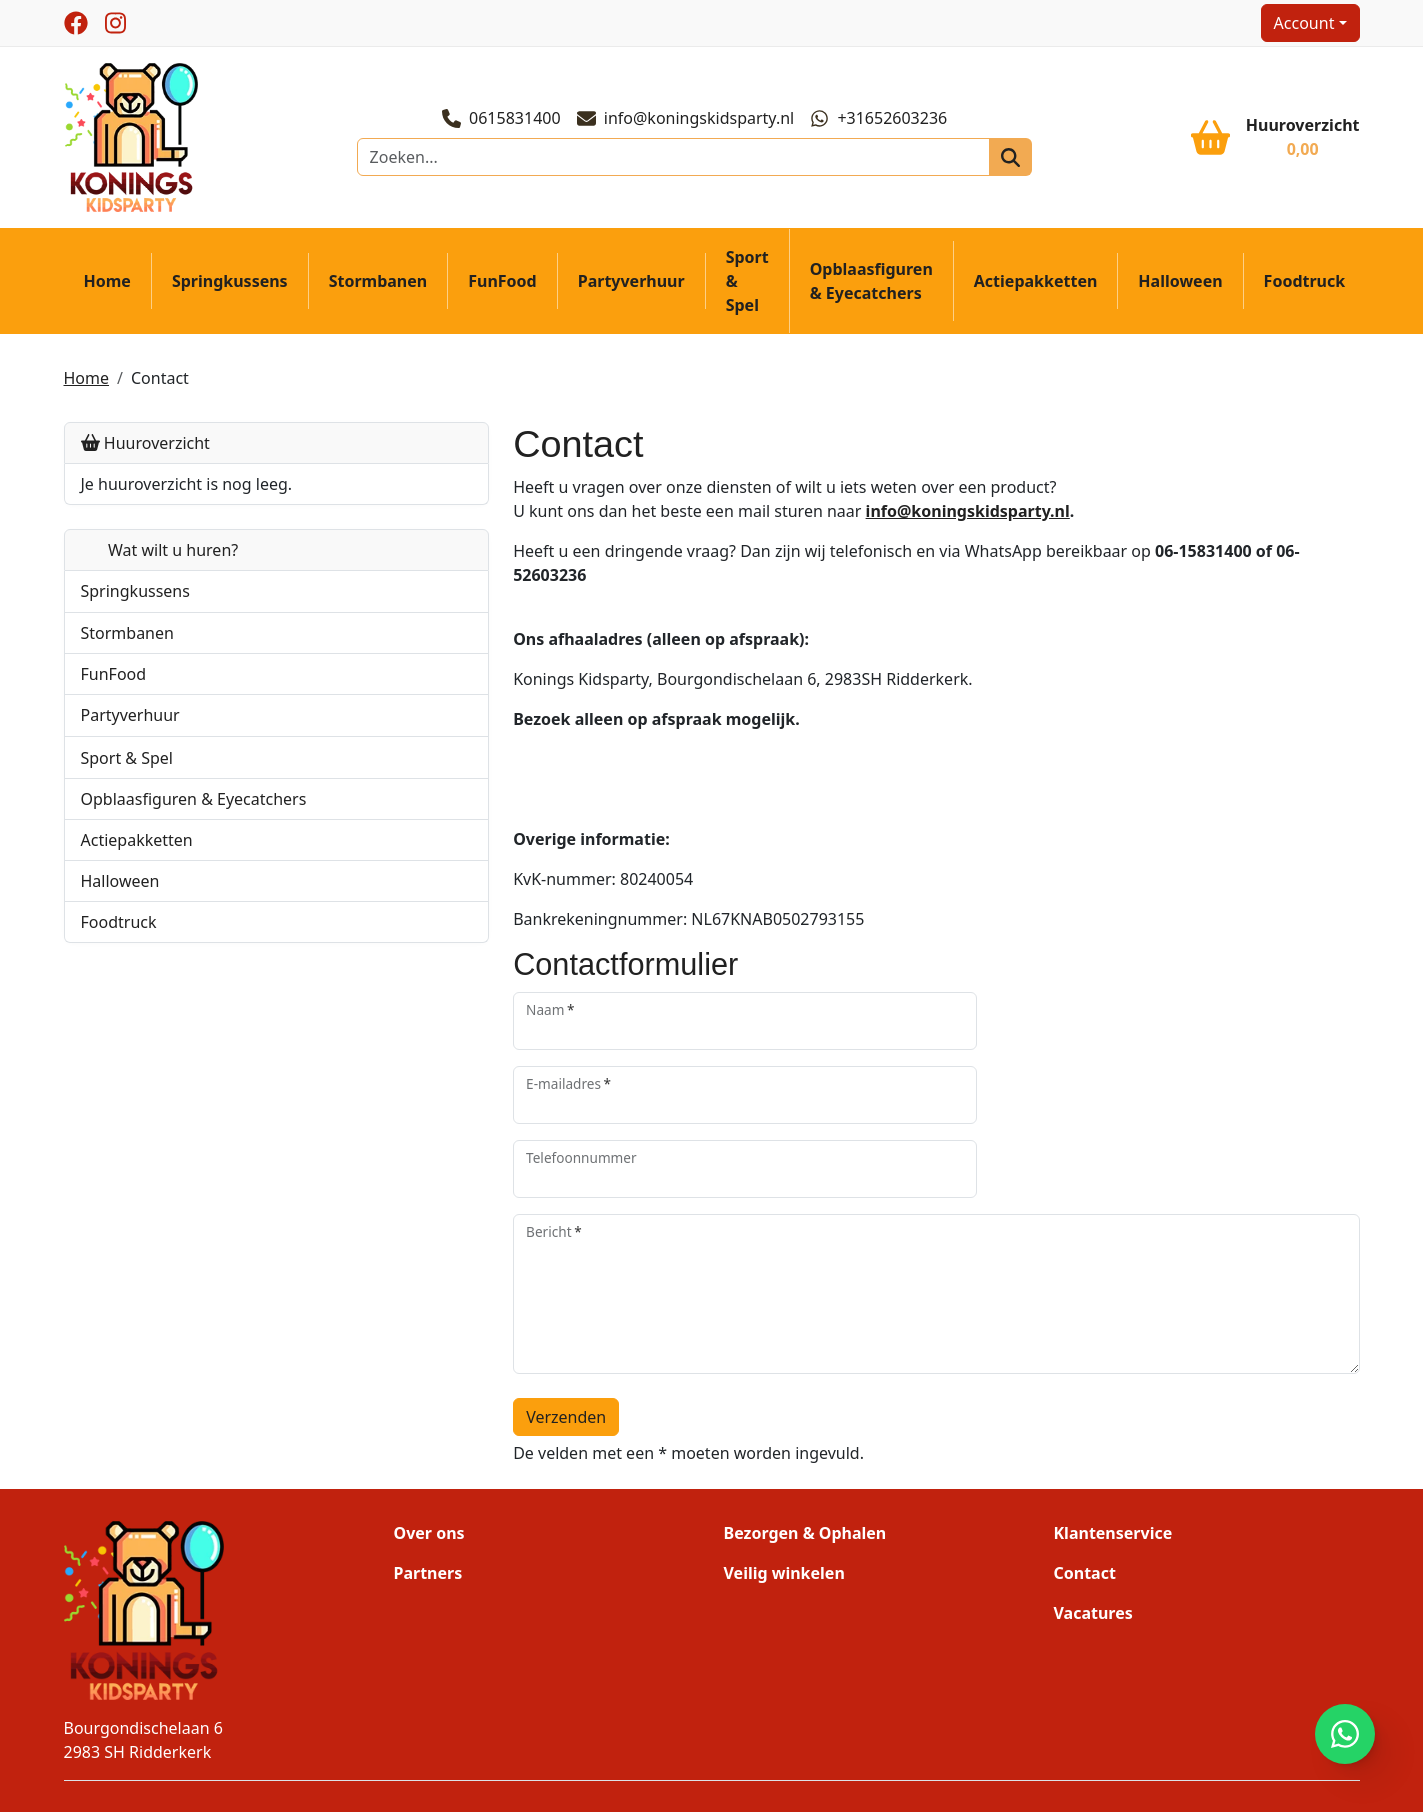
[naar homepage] (134, 140)
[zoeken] (993, 161)
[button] (342, 597)
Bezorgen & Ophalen (805, 1445)
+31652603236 (881, 122)
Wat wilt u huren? (160, 556)
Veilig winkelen (784, 1485)
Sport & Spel (747, 288)
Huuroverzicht (145, 449)
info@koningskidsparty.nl (689, 122)
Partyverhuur (631, 288)
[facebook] (76, 23)
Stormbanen (378, 288)
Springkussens (230, 288)
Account (1304, 23)
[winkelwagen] (1275, 141)
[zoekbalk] (676, 161)
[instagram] (116, 23)
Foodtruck (1305, 288)
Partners (428, 1485)
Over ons (429, 1445)
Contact (160, 384)
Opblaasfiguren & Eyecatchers (871, 288)
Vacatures (1093, 1525)
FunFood (502, 288)
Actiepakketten (1036, 288)
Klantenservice (1113, 1445)
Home (107, 288)
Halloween (1180, 288)
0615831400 (504, 122)
